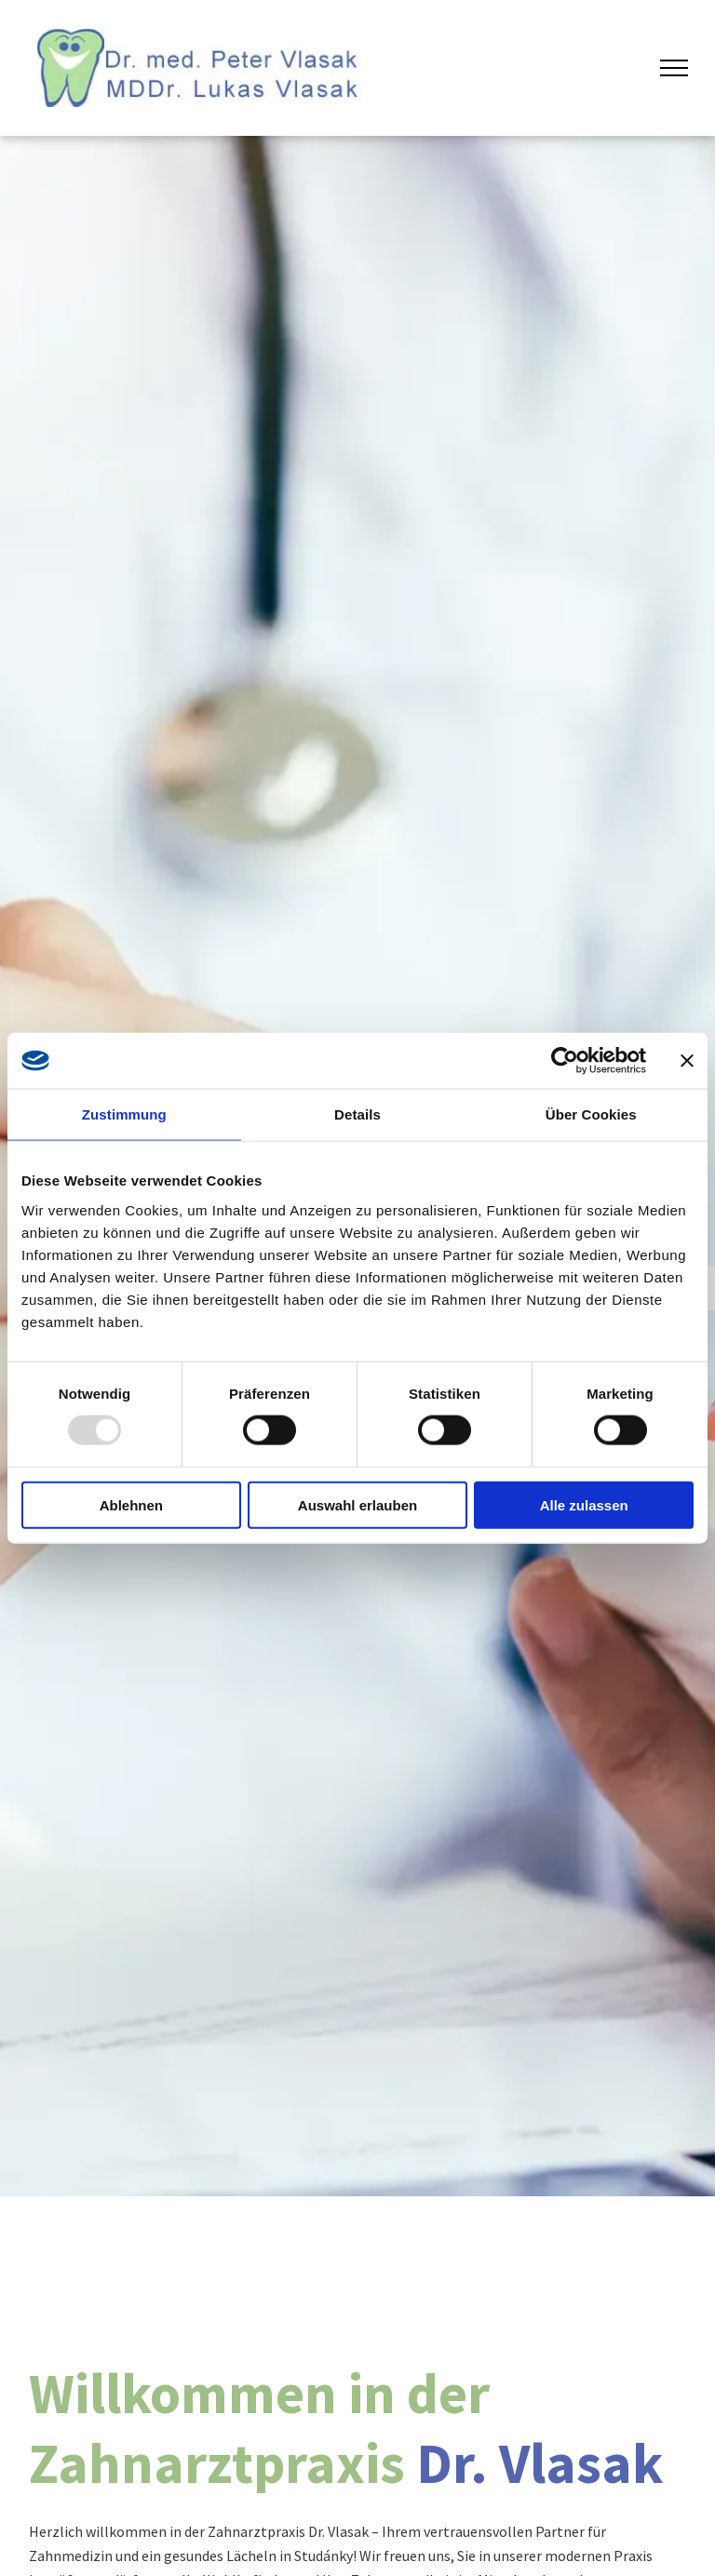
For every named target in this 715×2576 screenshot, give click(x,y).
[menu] (674, 68)
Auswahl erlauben (357, 1504)
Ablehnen (131, 1504)
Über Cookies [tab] (591, 1114)
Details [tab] (357, 1114)
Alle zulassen (584, 1504)
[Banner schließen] (687, 1060)
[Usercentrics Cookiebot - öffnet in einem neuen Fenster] (564, 1061)
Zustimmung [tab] (124, 1114)
